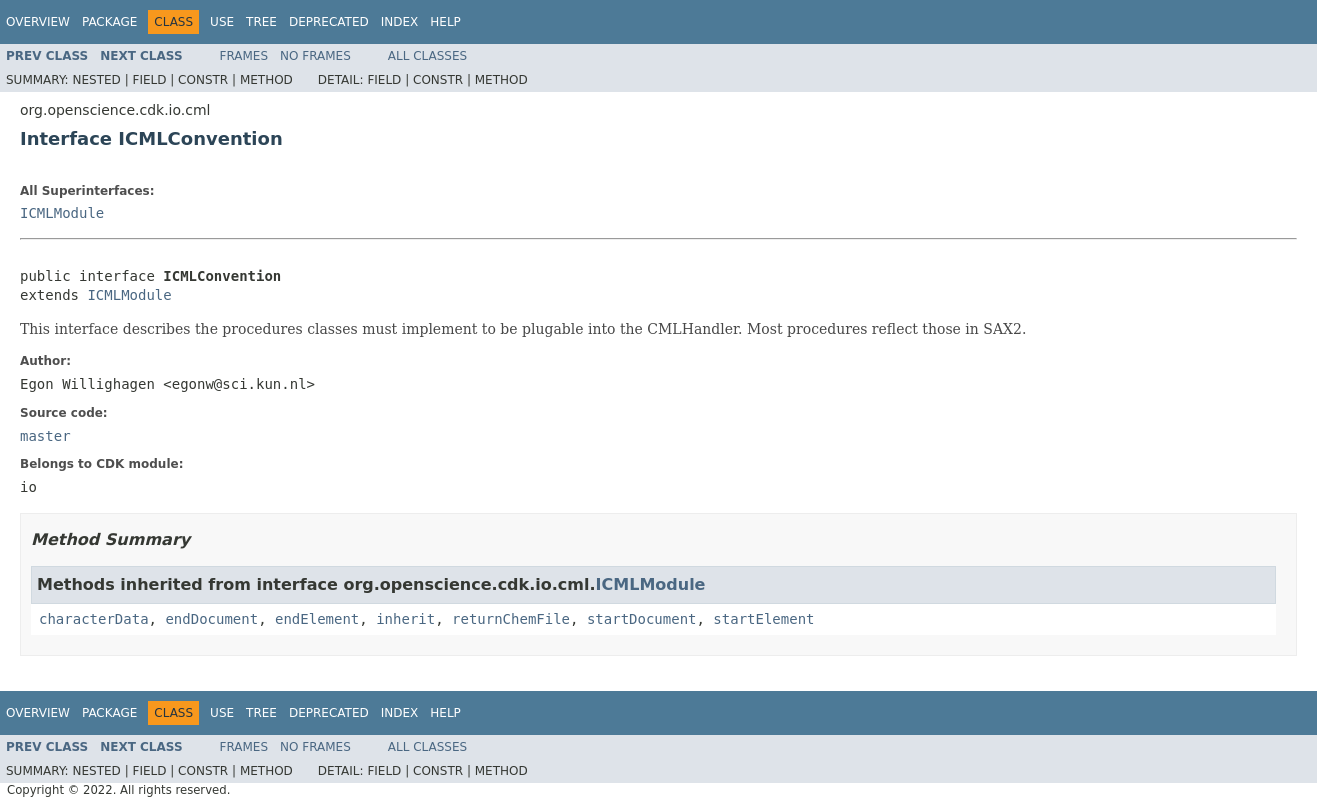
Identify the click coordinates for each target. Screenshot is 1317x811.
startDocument (642, 619)
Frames (244, 56)
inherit (405, 619)
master (45, 436)
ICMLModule (62, 213)
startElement (763, 619)
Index (400, 22)
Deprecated (329, 22)
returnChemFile (511, 619)
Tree (261, 22)
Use (222, 22)
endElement (317, 619)
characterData (94, 619)
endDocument (211, 619)
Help (445, 22)
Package (109, 22)
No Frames (315, 56)
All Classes (427, 56)
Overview (38, 22)
